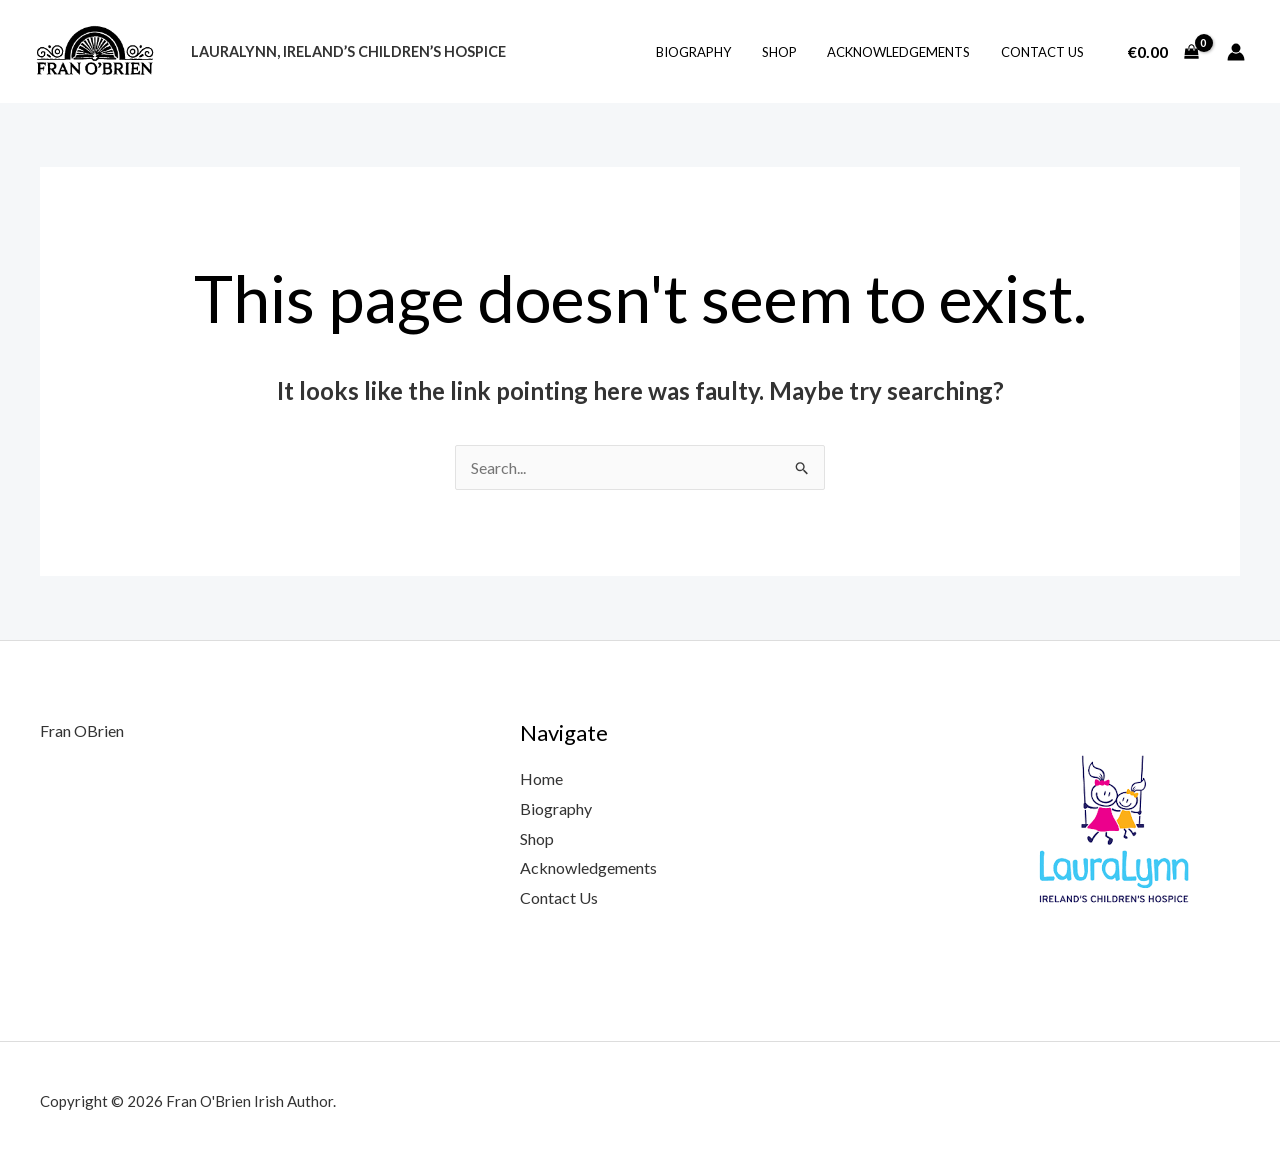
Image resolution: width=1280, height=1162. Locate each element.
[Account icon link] (1236, 52)
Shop (790, 52)
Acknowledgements (905, 52)
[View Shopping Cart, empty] (1163, 52)
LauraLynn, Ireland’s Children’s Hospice (346, 51)
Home (541, 778)
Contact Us (1044, 52)
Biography (709, 52)
